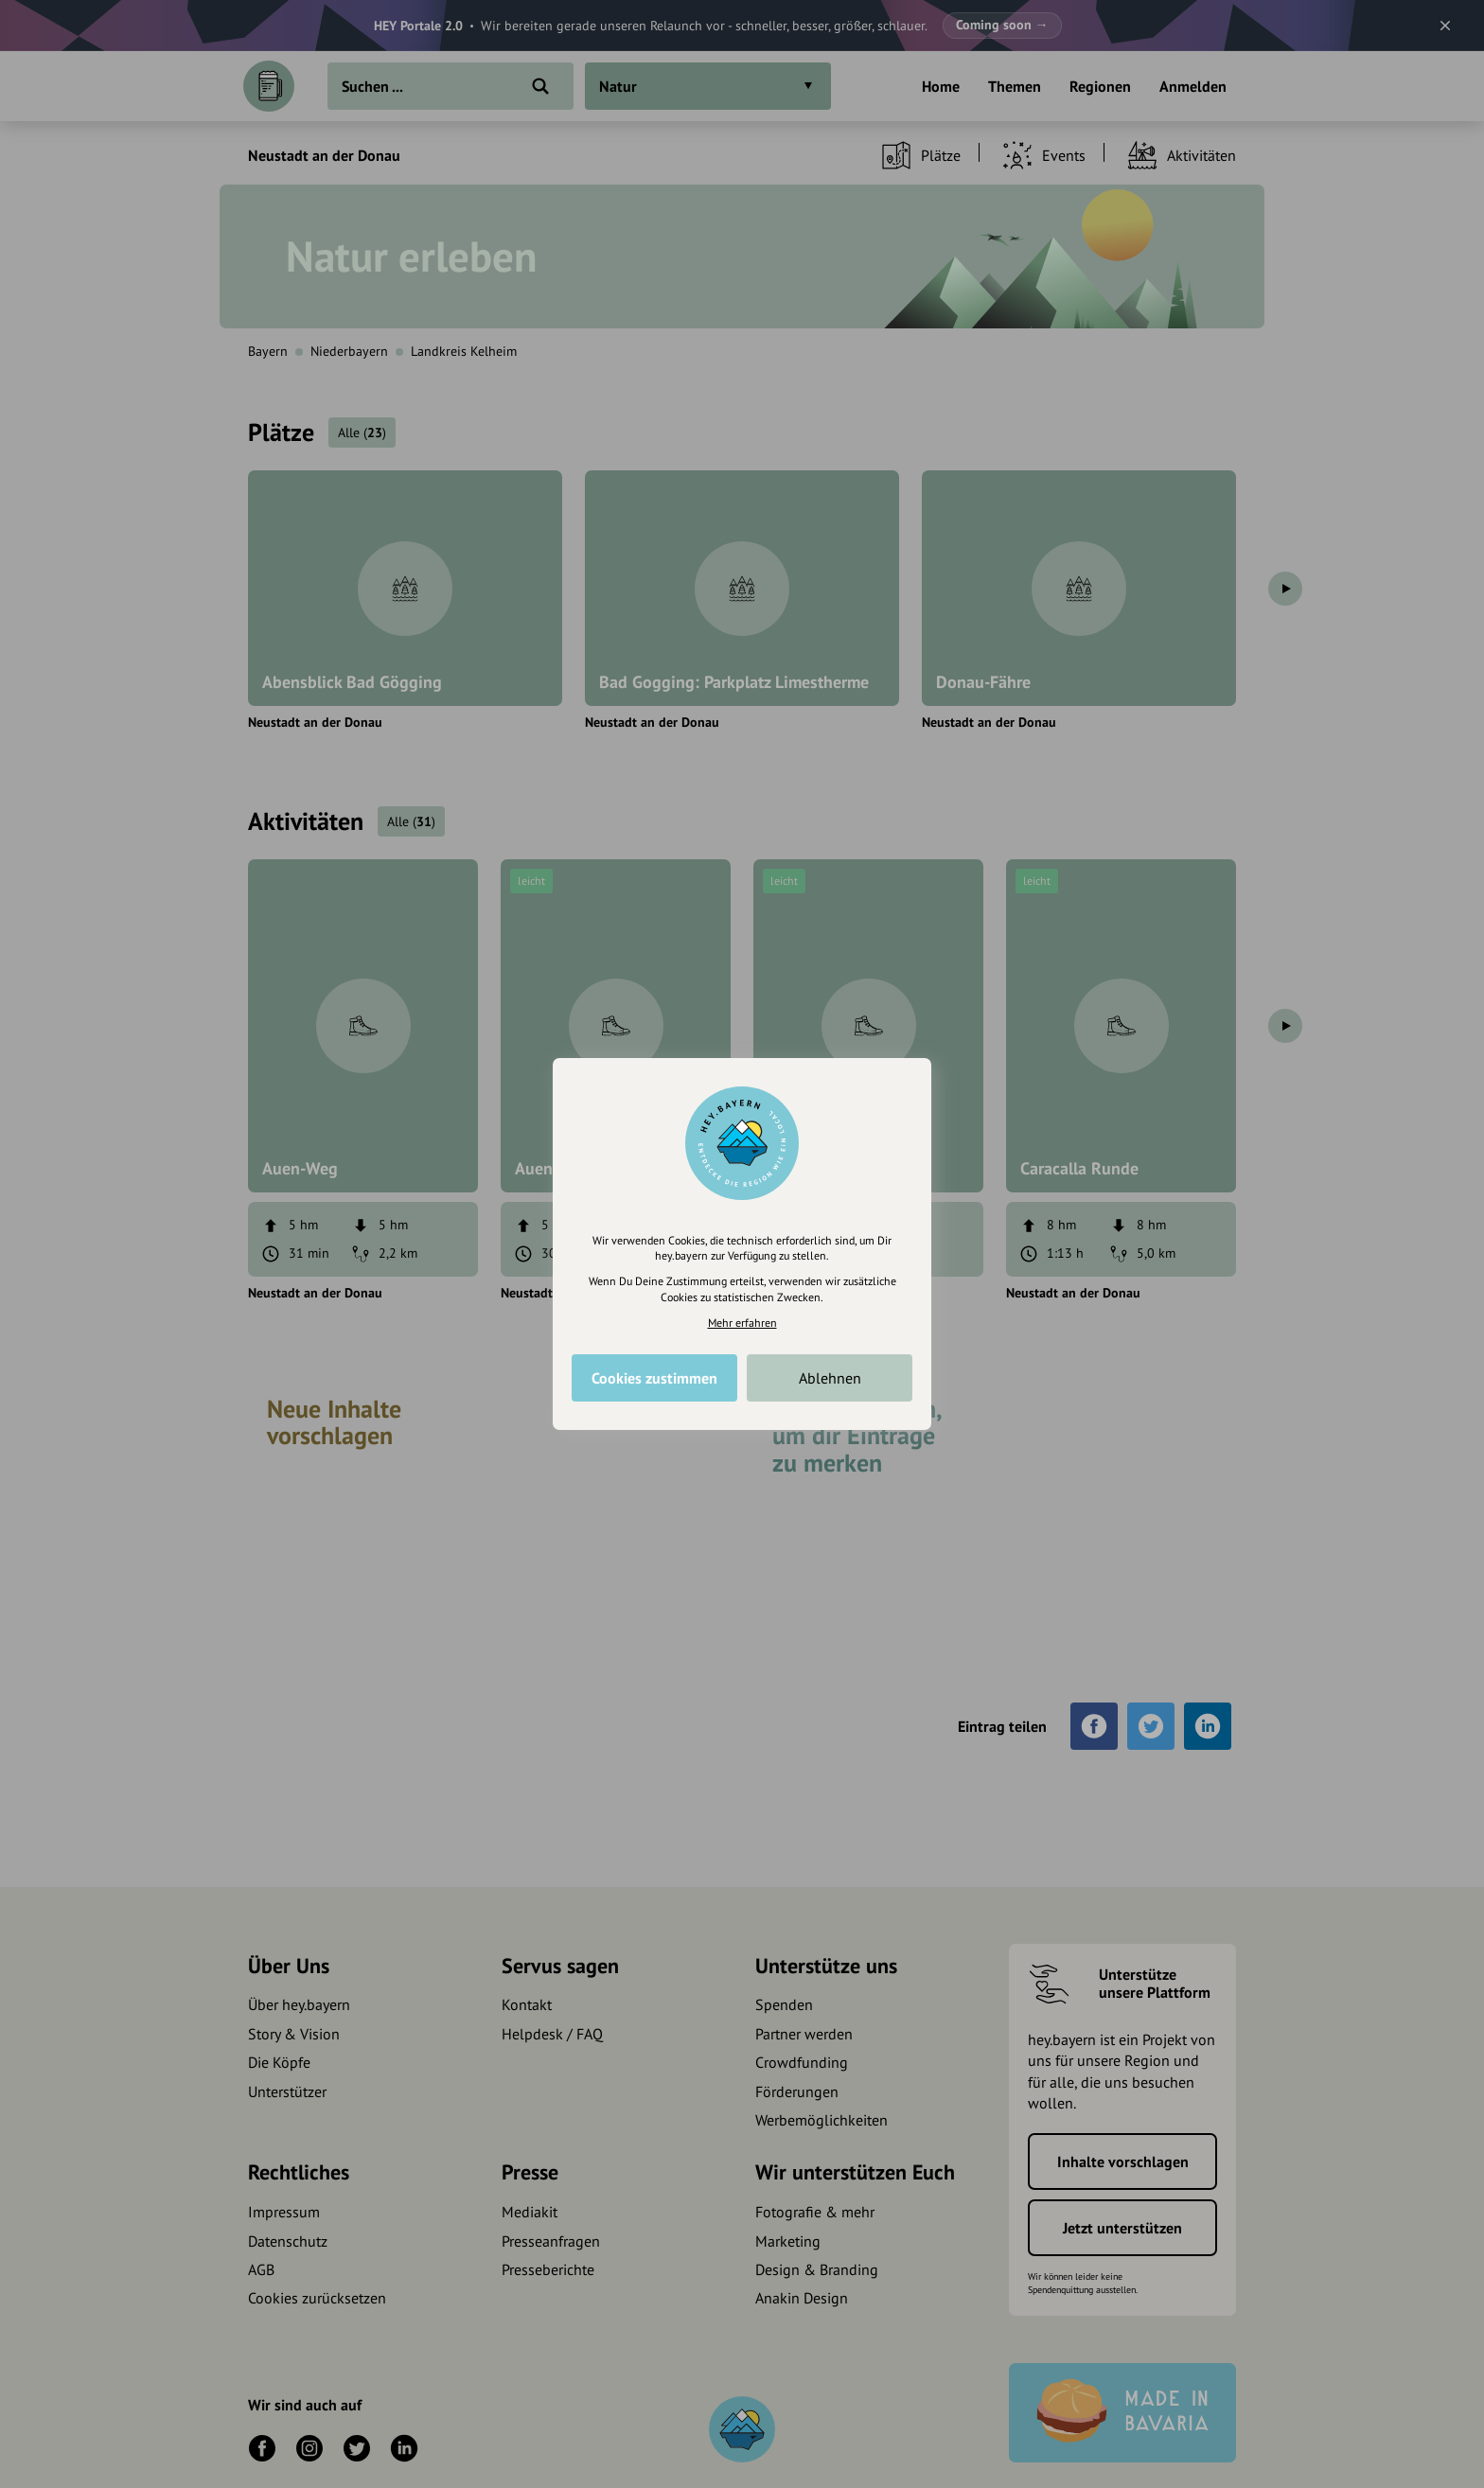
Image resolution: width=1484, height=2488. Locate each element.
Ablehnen (830, 1377)
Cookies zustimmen (654, 1377)
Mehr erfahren (742, 1322)
